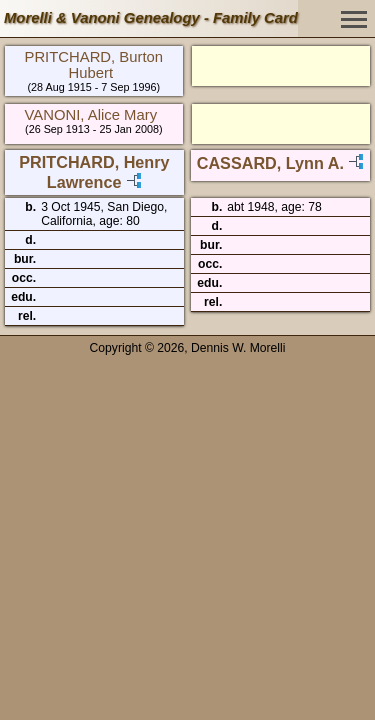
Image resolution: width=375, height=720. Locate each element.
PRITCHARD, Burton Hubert (93, 65)
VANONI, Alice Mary (91, 115)
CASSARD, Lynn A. (270, 163)
